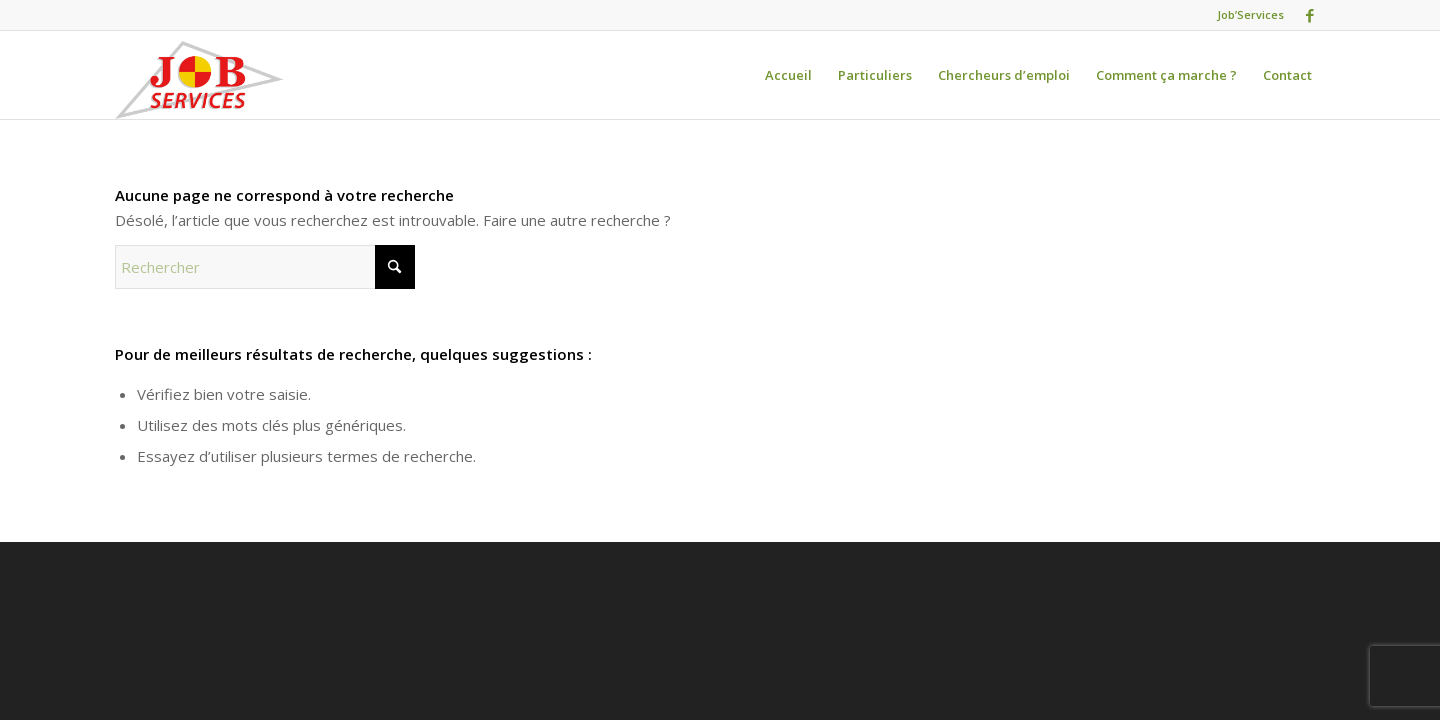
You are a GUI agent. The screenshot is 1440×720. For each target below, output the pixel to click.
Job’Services (1250, 14)
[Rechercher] (265, 267)
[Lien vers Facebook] (1310, 15)
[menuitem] (788, 75)
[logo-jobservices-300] (199, 80)
